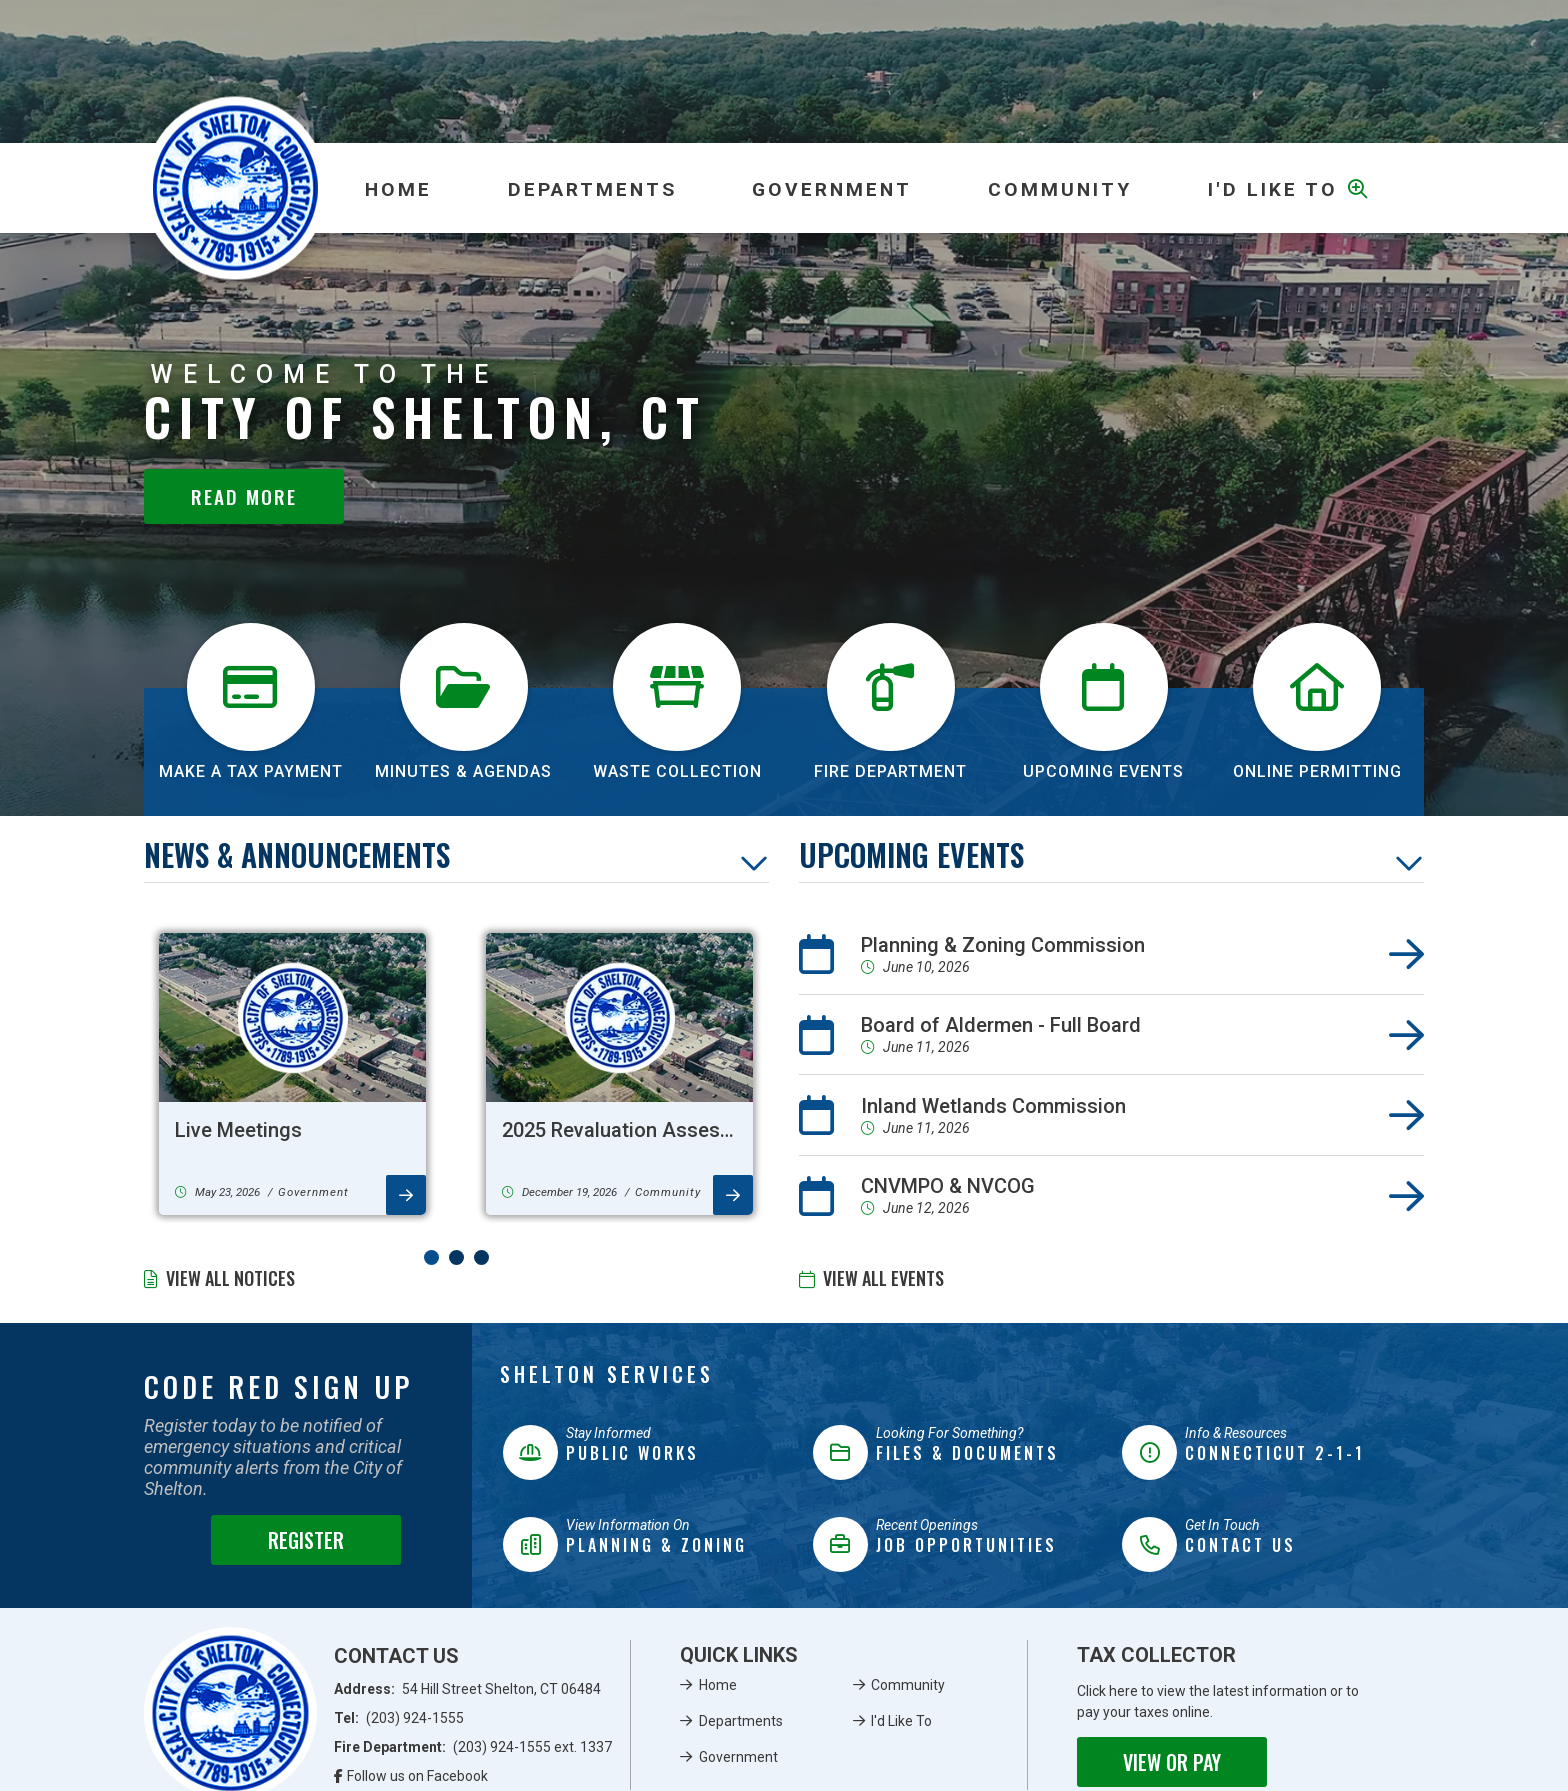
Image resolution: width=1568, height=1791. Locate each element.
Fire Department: (473, 1747)
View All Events (883, 1278)
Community (908, 1685)
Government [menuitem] (832, 189)
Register (306, 1540)
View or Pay (1172, 1762)
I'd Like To (901, 1721)
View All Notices (230, 1278)
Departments (741, 1721)
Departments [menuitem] (592, 189)
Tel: (399, 1718)
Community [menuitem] (1060, 189)
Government (738, 1757)
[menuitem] (398, 188)
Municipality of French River (235, 188)
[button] (431, 1257)
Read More (244, 496)
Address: (468, 1689)
